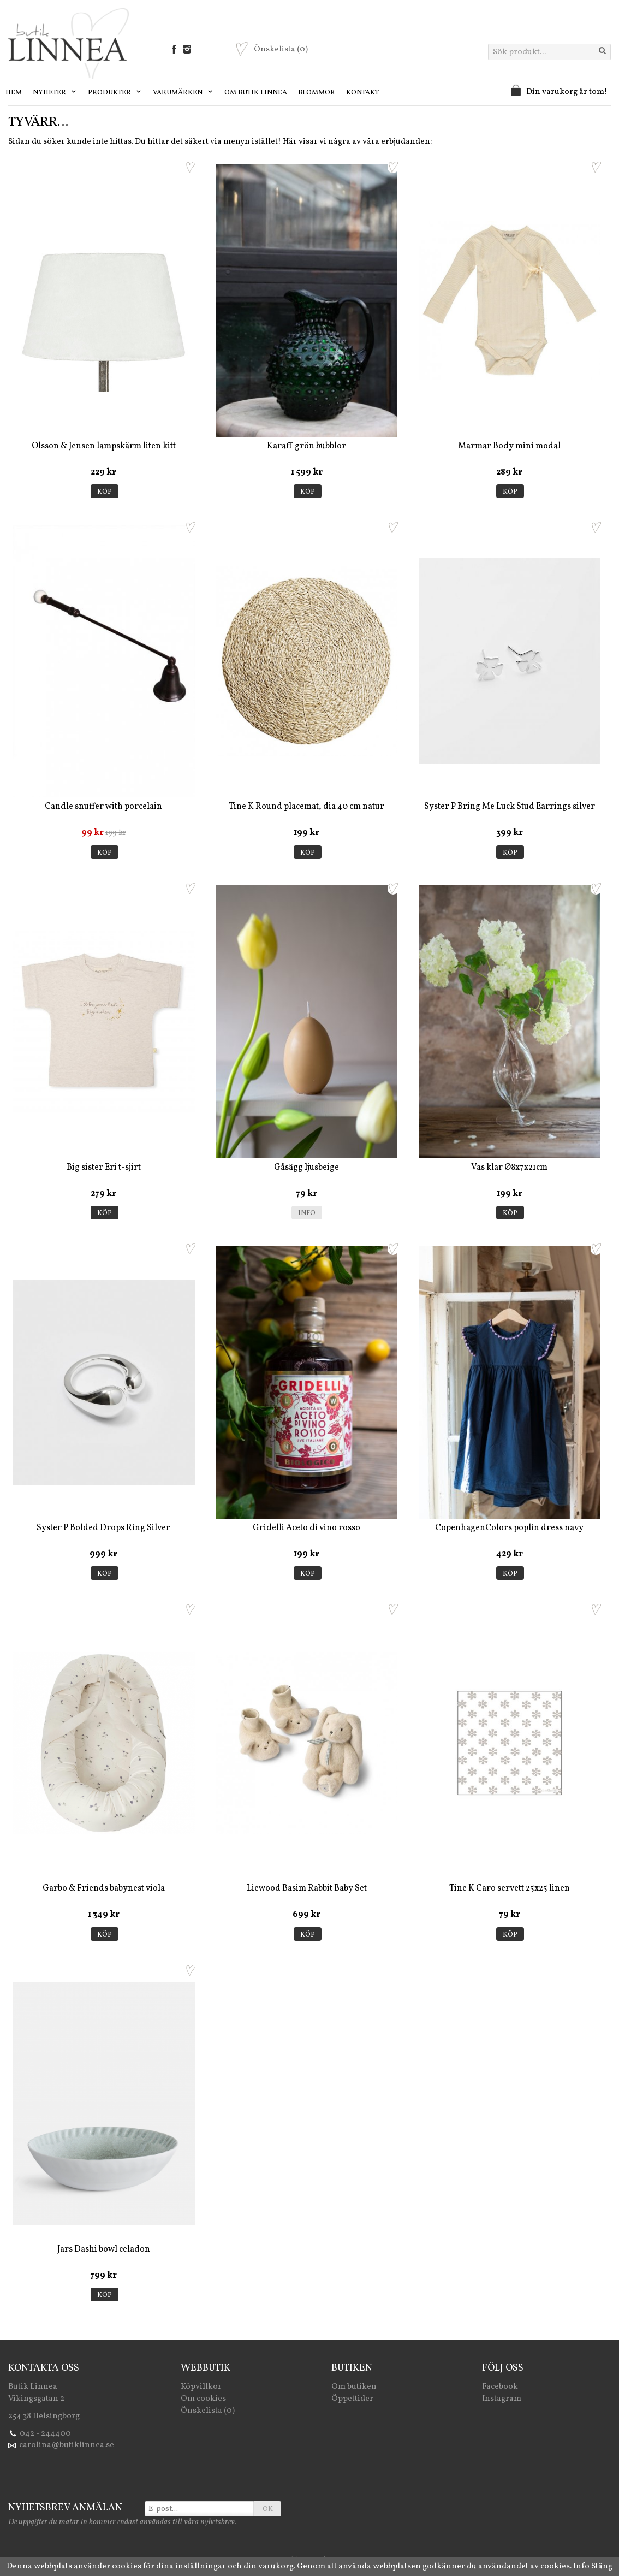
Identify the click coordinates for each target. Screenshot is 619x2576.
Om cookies (203, 2399)
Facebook (500, 2387)
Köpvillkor (201, 2387)
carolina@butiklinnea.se (66, 2445)
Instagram (501, 2399)
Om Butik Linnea (255, 93)
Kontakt (362, 93)
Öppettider (352, 2399)
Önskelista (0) (208, 2411)
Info (307, 1213)
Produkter (115, 93)
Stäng (601, 2566)
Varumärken (183, 93)
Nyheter (55, 93)
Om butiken (354, 2387)
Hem (13, 93)
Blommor (316, 93)
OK (268, 2509)
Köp (104, 492)
